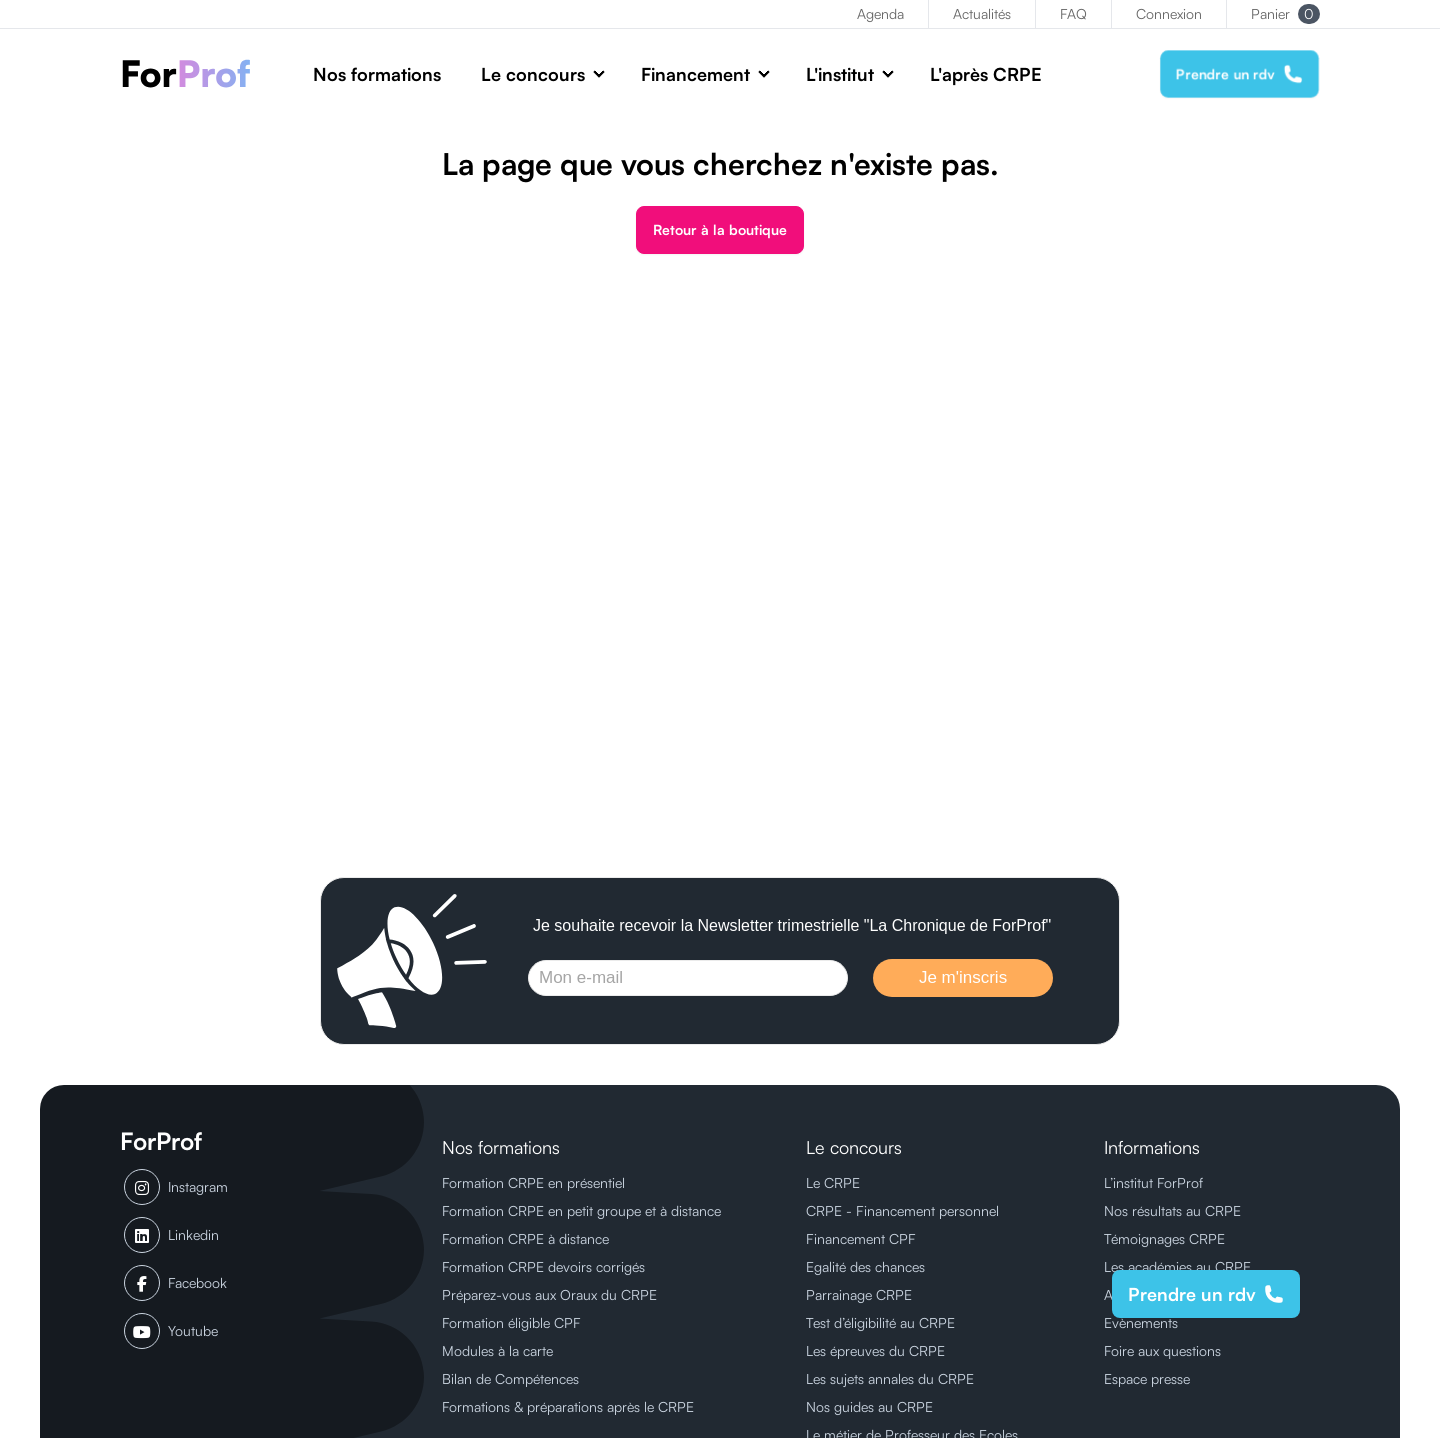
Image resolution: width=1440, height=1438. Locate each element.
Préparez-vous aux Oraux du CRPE (549, 1294)
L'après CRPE (986, 74)
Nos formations (377, 74)
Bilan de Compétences (510, 1378)
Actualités (982, 13)
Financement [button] (695, 74)
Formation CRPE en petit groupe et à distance (581, 1210)
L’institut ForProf (1153, 1182)
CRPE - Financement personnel (902, 1210)
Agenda (880, 13)
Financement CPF (861, 1238)
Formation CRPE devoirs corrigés (543, 1266)
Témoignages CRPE (1164, 1238)
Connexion (1169, 13)
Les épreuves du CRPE (875, 1350)
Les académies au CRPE (1177, 1266)
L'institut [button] (840, 74)
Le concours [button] (533, 74)
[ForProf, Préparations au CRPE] (196, 73)
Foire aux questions (1162, 1350)
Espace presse (1147, 1378)
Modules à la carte (497, 1350)
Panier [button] (1285, 14)
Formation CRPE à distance (525, 1238)
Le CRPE (833, 1182)
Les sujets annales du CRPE (890, 1378)
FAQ (1073, 13)
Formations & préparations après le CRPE (568, 1406)
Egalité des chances (865, 1266)
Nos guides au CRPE (869, 1406)
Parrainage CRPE (859, 1294)
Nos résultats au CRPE (1172, 1210)
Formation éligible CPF (511, 1322)
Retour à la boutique (720, 229)
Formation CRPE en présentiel (533, 1182)
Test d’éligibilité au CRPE (880, 1322)
